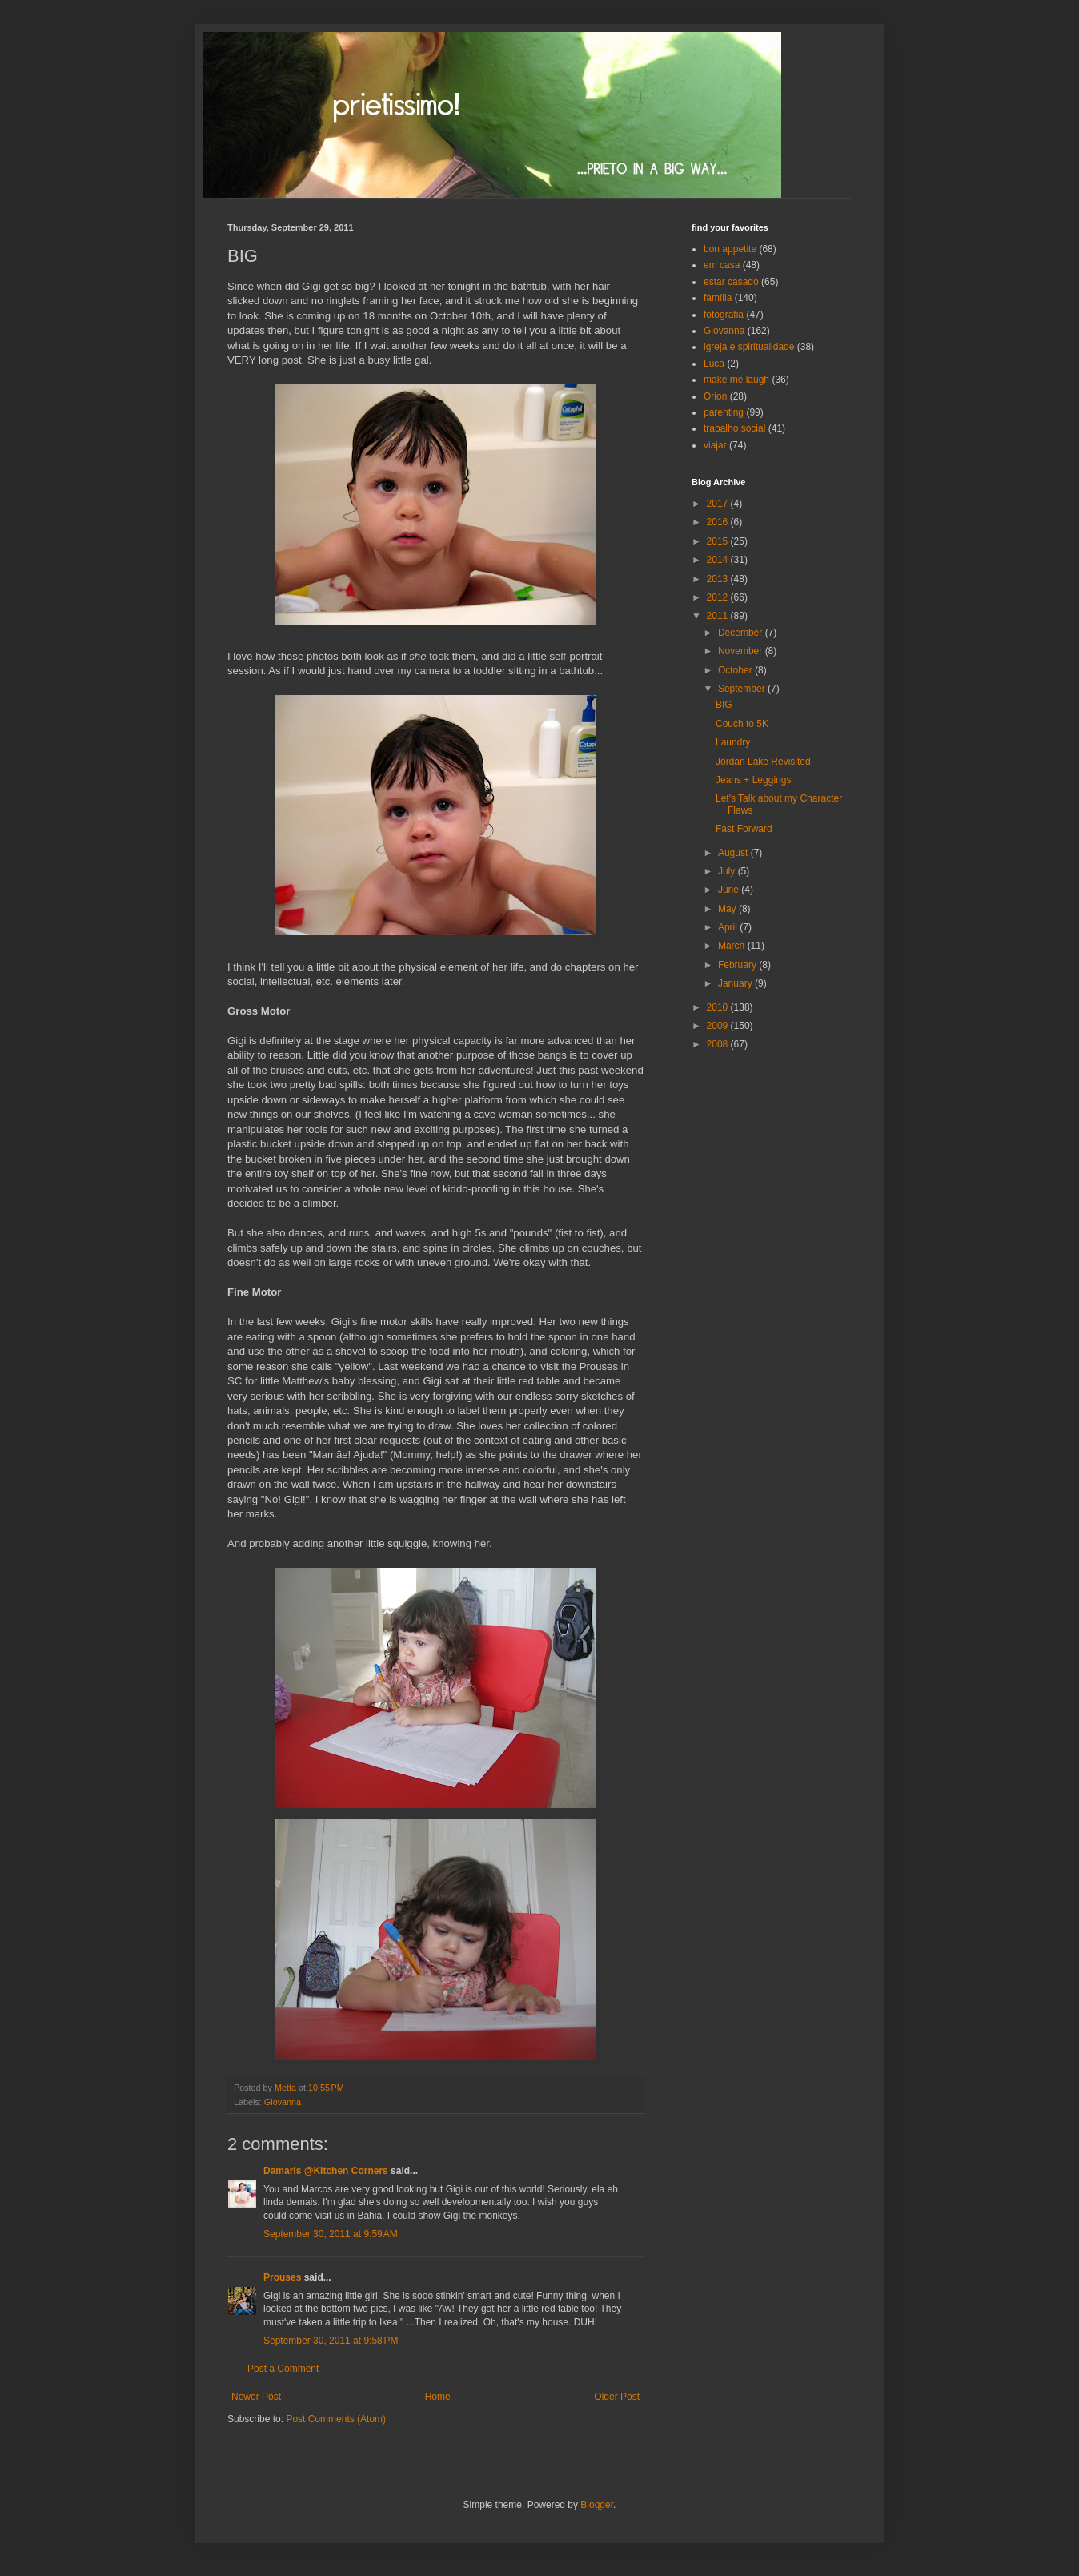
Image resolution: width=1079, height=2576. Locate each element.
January (736, 983)
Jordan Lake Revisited (763, 761)
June (729, 889)
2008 (719, 1044)
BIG (724, 704)
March (733, 945)
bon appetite (730, 249)
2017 (719, 503)
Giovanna (282, 2102)
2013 (719, 579)
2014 (719, 559)
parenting (724, 412)
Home (438, 2396)
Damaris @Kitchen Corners (325, 2170)
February (738, 965)
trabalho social (734, 428)
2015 (719, 541)
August (734, 852)
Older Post (617, 2396)
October (736, 670)
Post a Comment (283, 2368)
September (743, 688)
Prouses (282, 2277)
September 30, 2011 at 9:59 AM (330, 2234)
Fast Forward (744, 828)
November (741, 651)
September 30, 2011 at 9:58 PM (330, 2340)
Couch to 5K (742, 723)
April (729, 927)
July (728, 871)
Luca (714, 363)
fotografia (724, 314)
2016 (719, 522)
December (741, 632)
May (728, 908)
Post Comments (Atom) (336, 2419)
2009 (719, 1025)
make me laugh (736, 379)
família (718, 297)
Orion (715, 396)
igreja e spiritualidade (749, 346)
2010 (719, 1007)
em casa (722, 265)
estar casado (731, 281)
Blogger (596, 2504)
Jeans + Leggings (753, 780)
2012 (719, 597)
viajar (715, 445)
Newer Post (256, 2396)
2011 (719, 615)
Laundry (733, 742)
